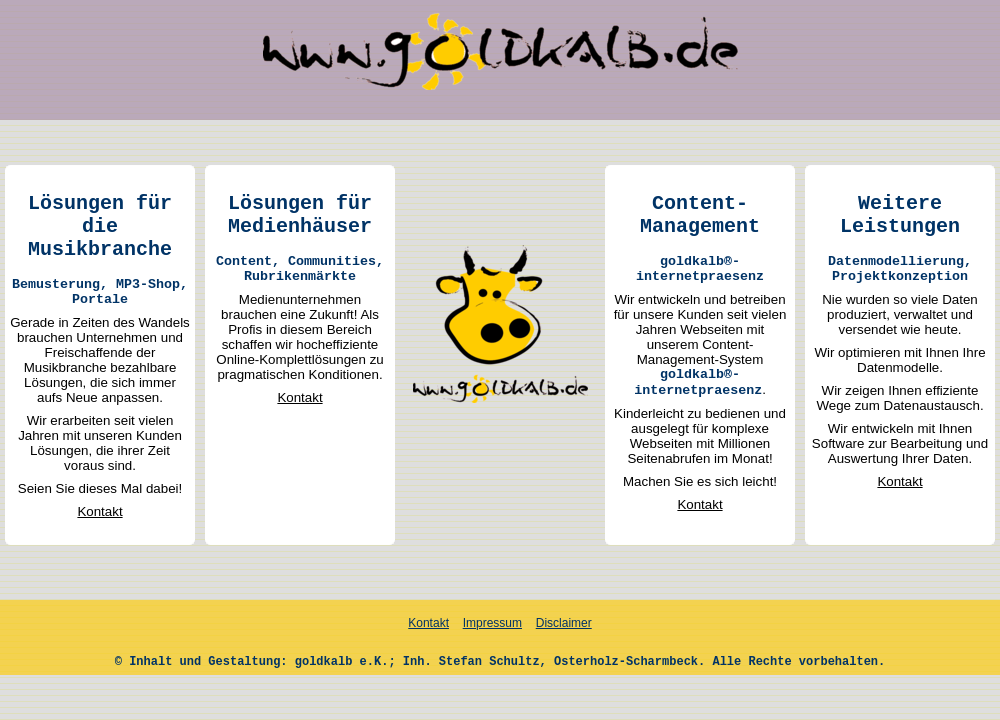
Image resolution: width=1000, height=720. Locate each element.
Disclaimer (564, 623)
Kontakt (99, 511)
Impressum (492, 623)
